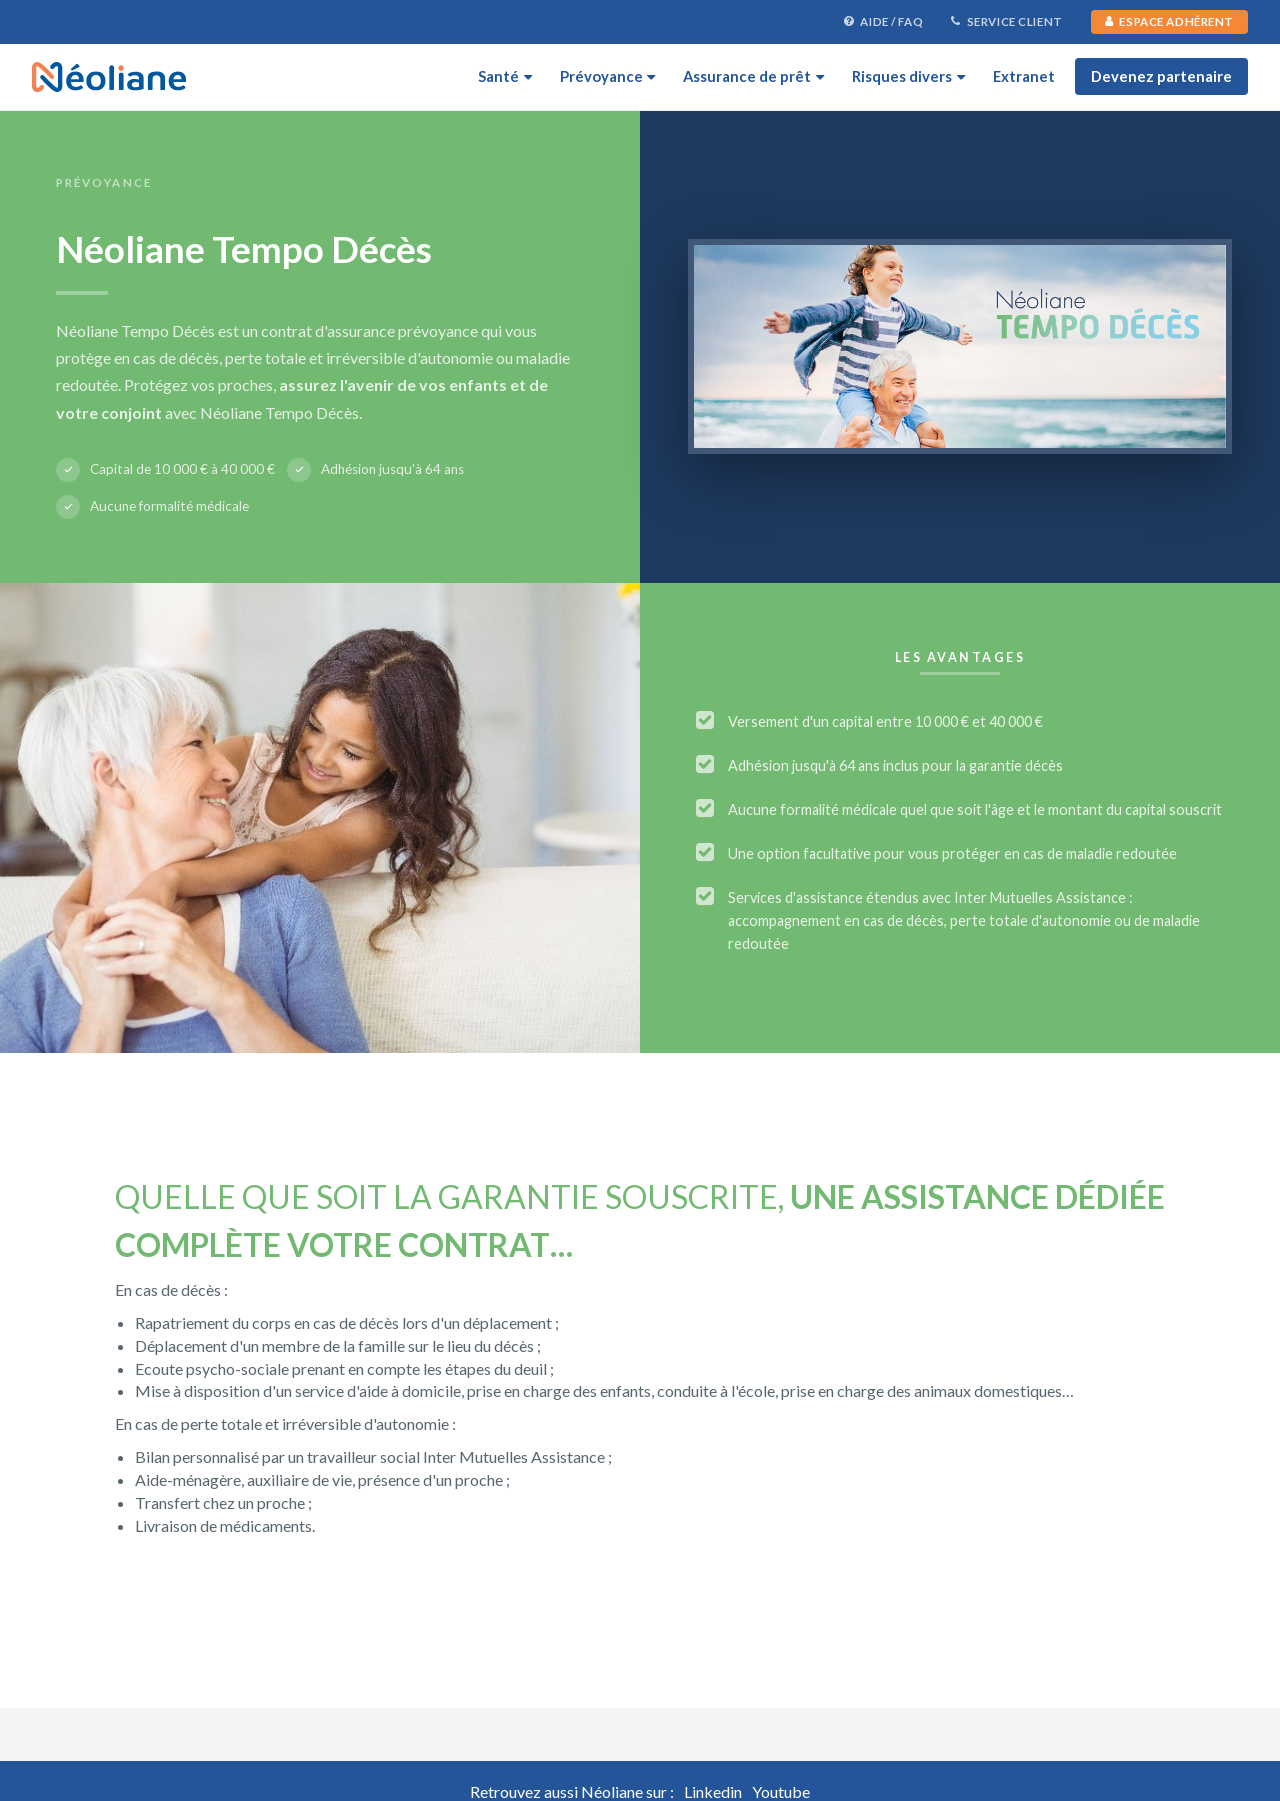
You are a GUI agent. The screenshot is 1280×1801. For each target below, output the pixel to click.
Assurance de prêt (753, 76)
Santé (505, 76)
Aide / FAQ (883, 22)
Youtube (781, 1791)
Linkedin (713, 1791)
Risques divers (908, 76)
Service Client (1007, 22)
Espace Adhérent (1169, 21)
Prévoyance (608, 76)
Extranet (1024, 76)
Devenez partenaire (1161, 76)
